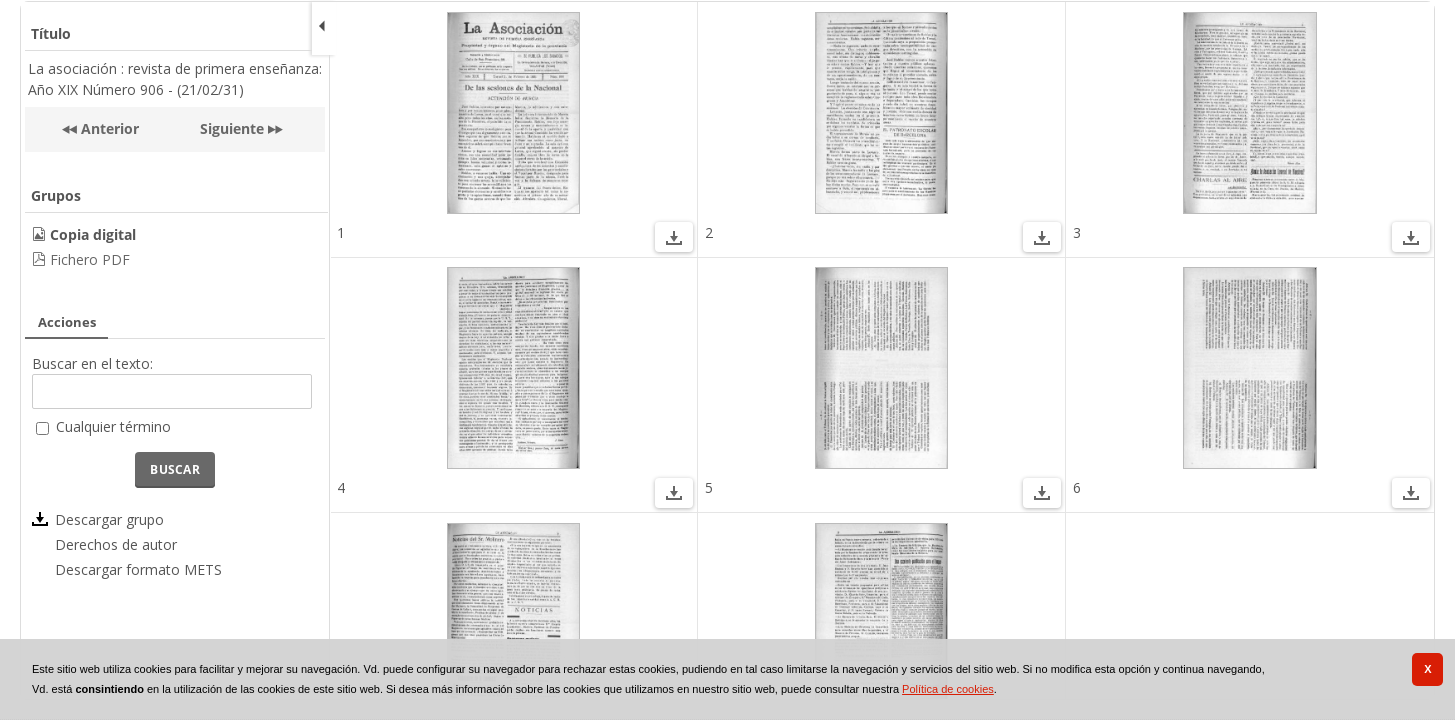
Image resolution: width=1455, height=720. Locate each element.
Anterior (108, 128)
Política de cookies (948, 689)
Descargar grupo (109, 519)
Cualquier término (113, 426)
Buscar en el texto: (92, 363)
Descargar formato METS (138, 569)
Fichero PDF (90, 259)
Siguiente (232, 128)
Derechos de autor (116, 544)
